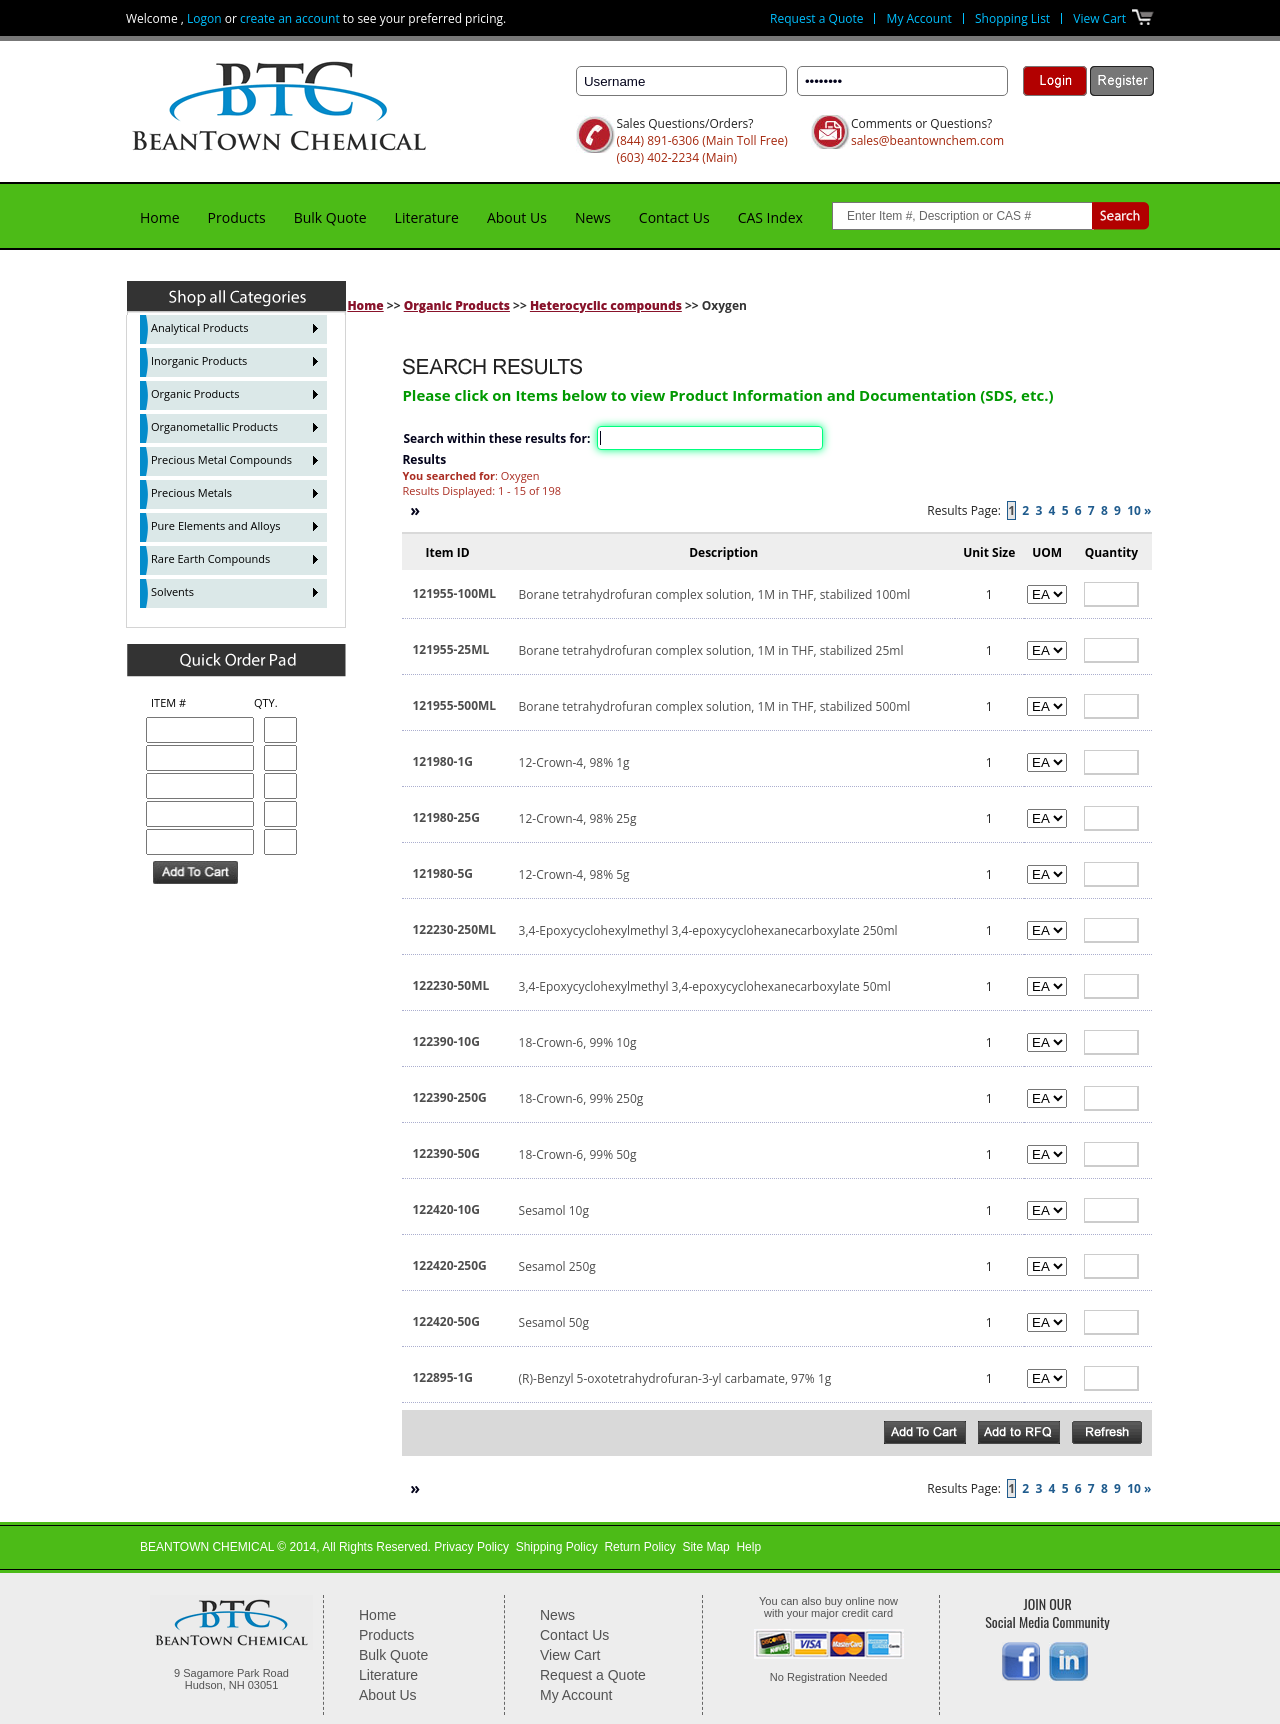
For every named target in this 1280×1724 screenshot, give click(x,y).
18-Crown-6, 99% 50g (578, 1154)
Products (237, 217)
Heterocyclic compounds (606, 305)
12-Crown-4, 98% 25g (578, 818)
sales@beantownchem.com (927, 140)
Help (748, 1547)
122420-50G (445, 1321)
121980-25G (445, 817)
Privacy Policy (471, 1547)
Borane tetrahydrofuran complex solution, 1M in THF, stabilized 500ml (715, 706)
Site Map (705, 1547)
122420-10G (445, 1209)
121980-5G (442, 873)
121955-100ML (454, 593)
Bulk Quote (330, 217)
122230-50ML (450, 985)
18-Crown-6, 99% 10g (578, 1042)
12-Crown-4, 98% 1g (574, 762)
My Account (919, 18)
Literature (427, 217)
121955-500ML (454, 705)
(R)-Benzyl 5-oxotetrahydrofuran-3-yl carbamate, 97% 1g (675, 1378)
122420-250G (449, 1265)
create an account (290, 18)
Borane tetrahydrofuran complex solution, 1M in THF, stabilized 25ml (711, 650)
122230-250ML (454, 929)
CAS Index (770, 217)
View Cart (1099, 18)
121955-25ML (450, 649)
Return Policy (639, 1547)
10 (1134, 510)
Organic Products (457, 305)
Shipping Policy (557, 1547)
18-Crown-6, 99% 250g (581, 1098)
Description (723, 552)
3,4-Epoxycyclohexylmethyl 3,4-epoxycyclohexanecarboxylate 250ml (708, 930)
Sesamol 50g (554, 1322)
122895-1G (442, 1377)
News (593, 217)
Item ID (447, 552)
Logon (204, 18)
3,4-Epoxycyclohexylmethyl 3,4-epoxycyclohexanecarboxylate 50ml (705, 986)
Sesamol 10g (554, 1210)
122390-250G (449, 1097)
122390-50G (445, 1153)
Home (160, 217)
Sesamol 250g (557, 1266)
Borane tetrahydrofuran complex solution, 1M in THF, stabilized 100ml (715, 594)
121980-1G (442, 761)
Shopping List (1012, 18)
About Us (517, 217)
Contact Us (674, 217)
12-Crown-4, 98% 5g (574, 874)
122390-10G (445, 1041)
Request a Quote (816, 18)
